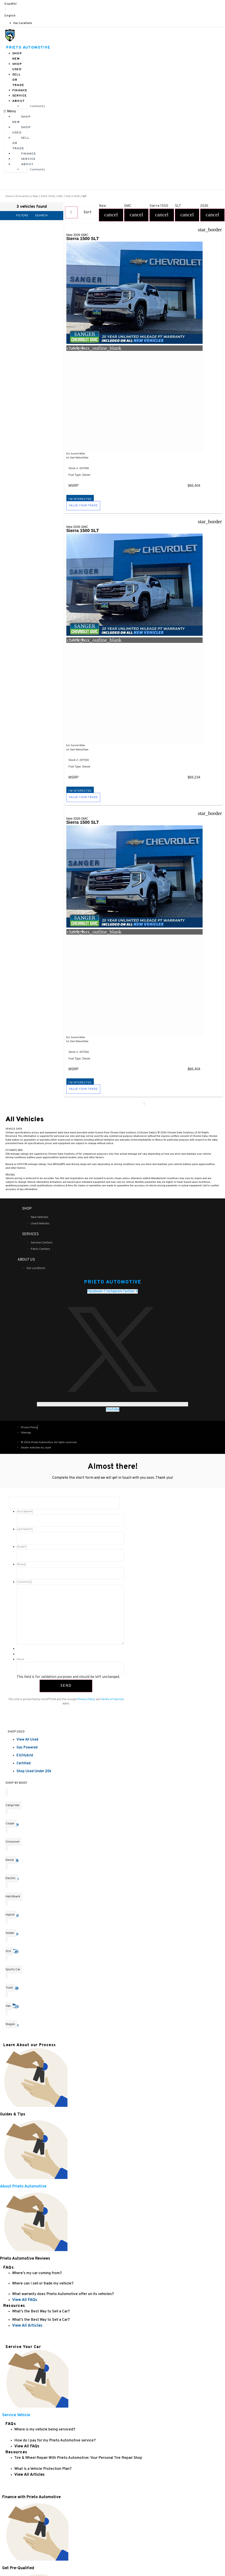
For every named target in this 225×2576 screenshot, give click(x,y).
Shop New (21, 119)
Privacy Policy (86, 982)
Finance (28, 154)
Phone (20, 942)
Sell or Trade (18, 80)
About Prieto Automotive (23, 1469)
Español (10, 4)
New (35, 196)
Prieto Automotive (28, 48)
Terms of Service (112, 982)
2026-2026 (48, 196)
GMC (60, 196)
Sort (87, 212)
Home (9, 196)
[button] (15, 111)
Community (37, 106)
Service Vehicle (16, 1697)
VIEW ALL (14, 2134)
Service (28, 159)
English (10, 16)
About (18, 101)
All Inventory (22, 196)
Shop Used (21, 130)
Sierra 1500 (73, 196)
